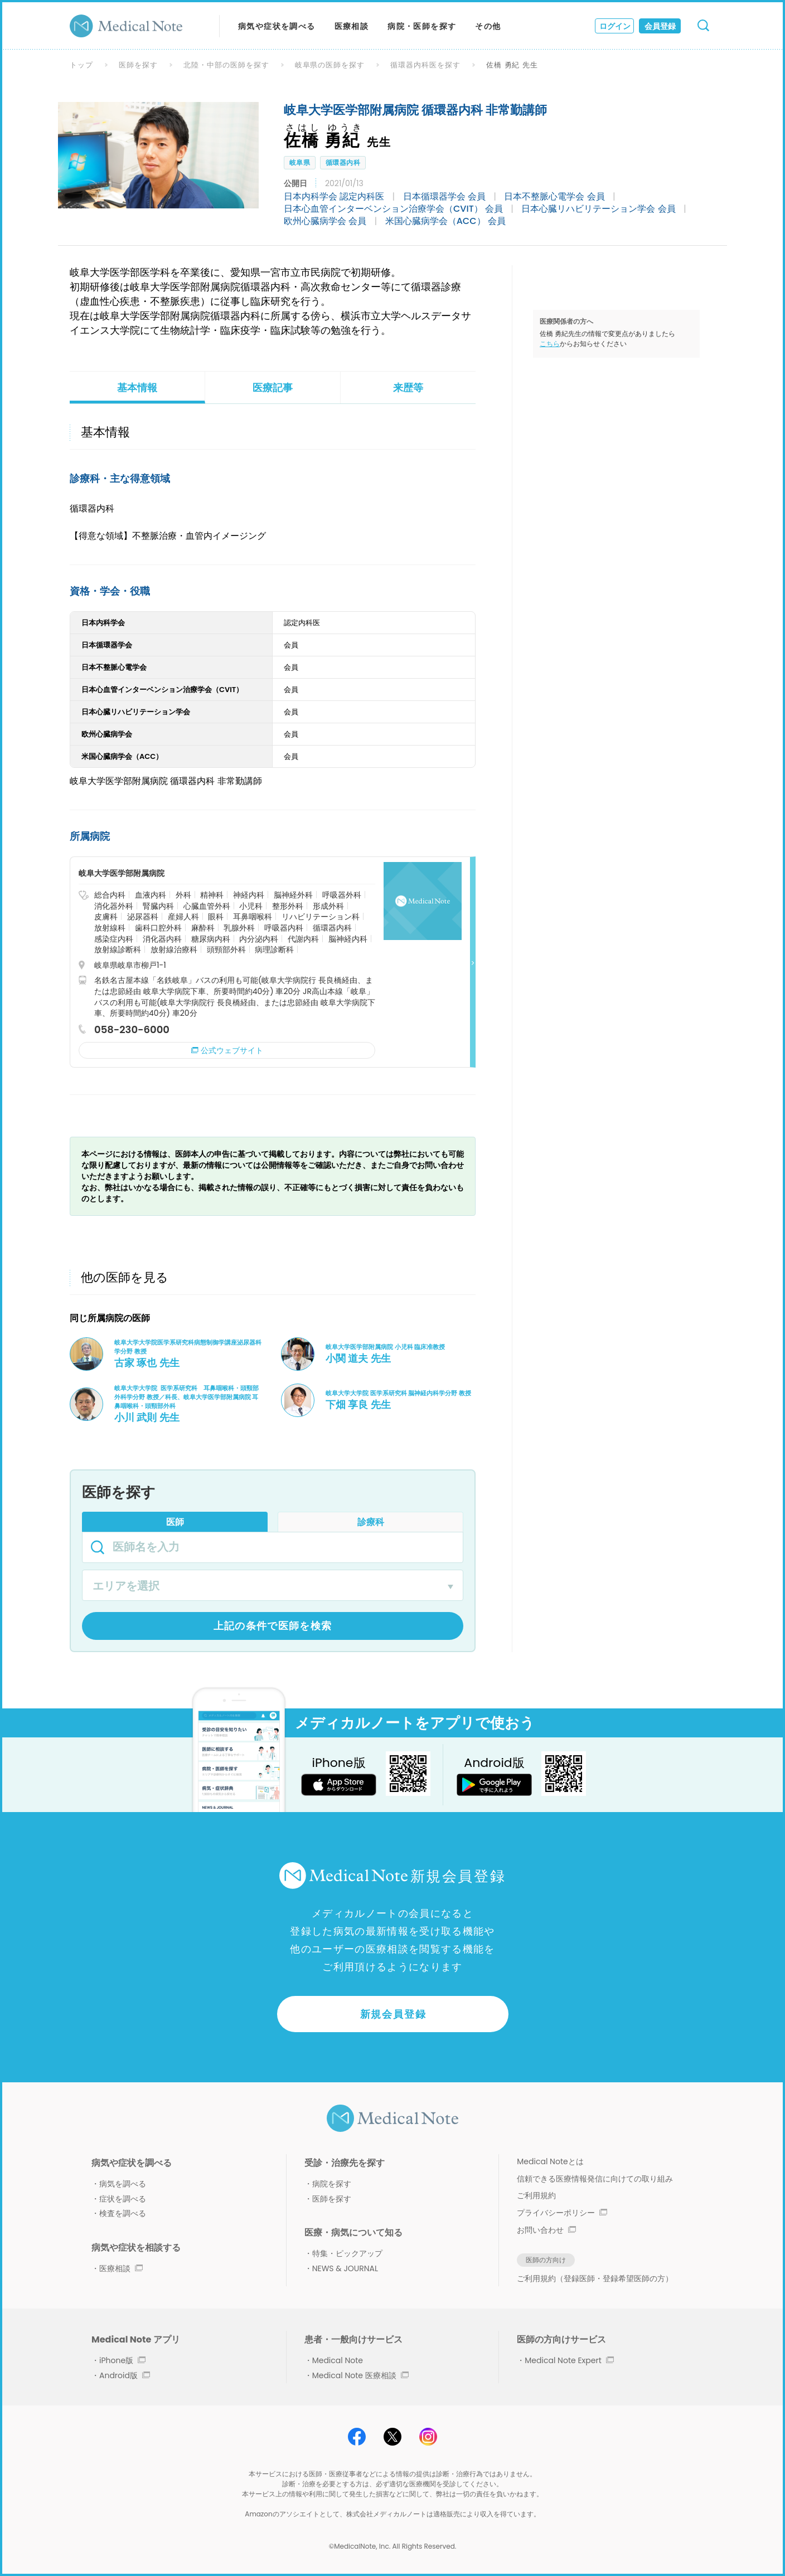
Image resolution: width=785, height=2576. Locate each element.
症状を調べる (122, 2198)
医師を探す (138, 65)
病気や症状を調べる (277, 26)
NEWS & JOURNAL (345, 2268)
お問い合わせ (546, 2230)
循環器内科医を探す (425, 65)
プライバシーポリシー (562, 2212)
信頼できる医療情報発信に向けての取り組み (595, 2178)
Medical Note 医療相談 (360, 2375)
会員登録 (660, 26)
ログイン (615, 26)
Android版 (124, 2375)
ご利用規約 (536, 2195)
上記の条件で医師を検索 (273, 1626)
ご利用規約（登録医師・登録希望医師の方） (595, 2278)
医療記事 (273, 388)
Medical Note (337, 2360)
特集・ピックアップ (347, 2253)
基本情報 (137, 388)
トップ (81, 65)
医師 (175, 1522)
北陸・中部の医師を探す (226, 65)
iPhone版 (122, 2360)
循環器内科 (343, 162)
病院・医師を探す (421, 26)
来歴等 (408, 388)
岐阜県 (299, 162)
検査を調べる (122, 2213)
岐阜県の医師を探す (330, 65)
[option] (158, 154)
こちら (550, 343)
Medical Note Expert (569, 2360)
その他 (488, 26)
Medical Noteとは (550, 2161)
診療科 (370, 1522)
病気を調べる (122, 2183)
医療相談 (352, 26)
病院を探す (331, 2183)
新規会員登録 (393, 2014)
